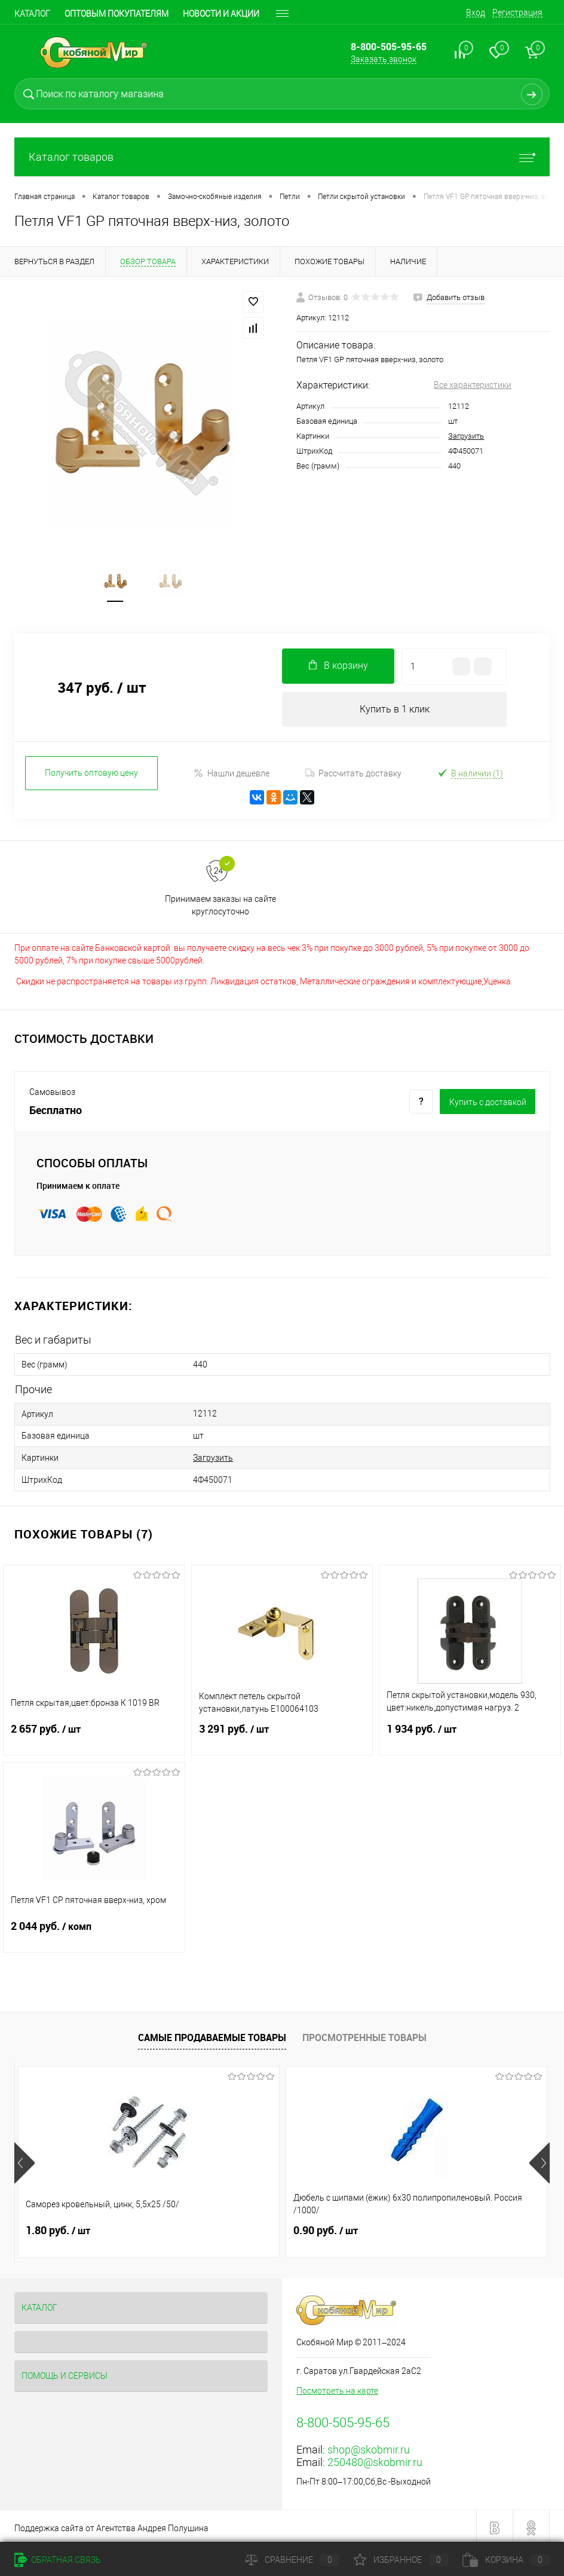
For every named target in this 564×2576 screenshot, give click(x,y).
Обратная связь (57, 2560)
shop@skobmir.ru (368, 2446)
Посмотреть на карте (337, 2388)
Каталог (32, 14)
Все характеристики (472, 385)
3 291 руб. (282, 1733)
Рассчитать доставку (353, 776)
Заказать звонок (383, 59)
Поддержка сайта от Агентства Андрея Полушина (111, 2525)
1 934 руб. (470, 1733)
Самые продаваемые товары (212, 2034)
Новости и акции (221, 14)
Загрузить (466, 436)
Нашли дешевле (231, 776)
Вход (475, 12)
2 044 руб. (94, 1930)
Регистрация (517, 12)
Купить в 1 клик (395, 711)
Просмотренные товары (364, 2034)
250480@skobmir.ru (374, 2459)
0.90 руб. (236, 2227)
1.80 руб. (58, 2227)
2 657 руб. (94, 1733)
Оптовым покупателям (116, 14)
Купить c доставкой (487, 1105)
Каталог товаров (282, 156)
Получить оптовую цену (91, 776)
